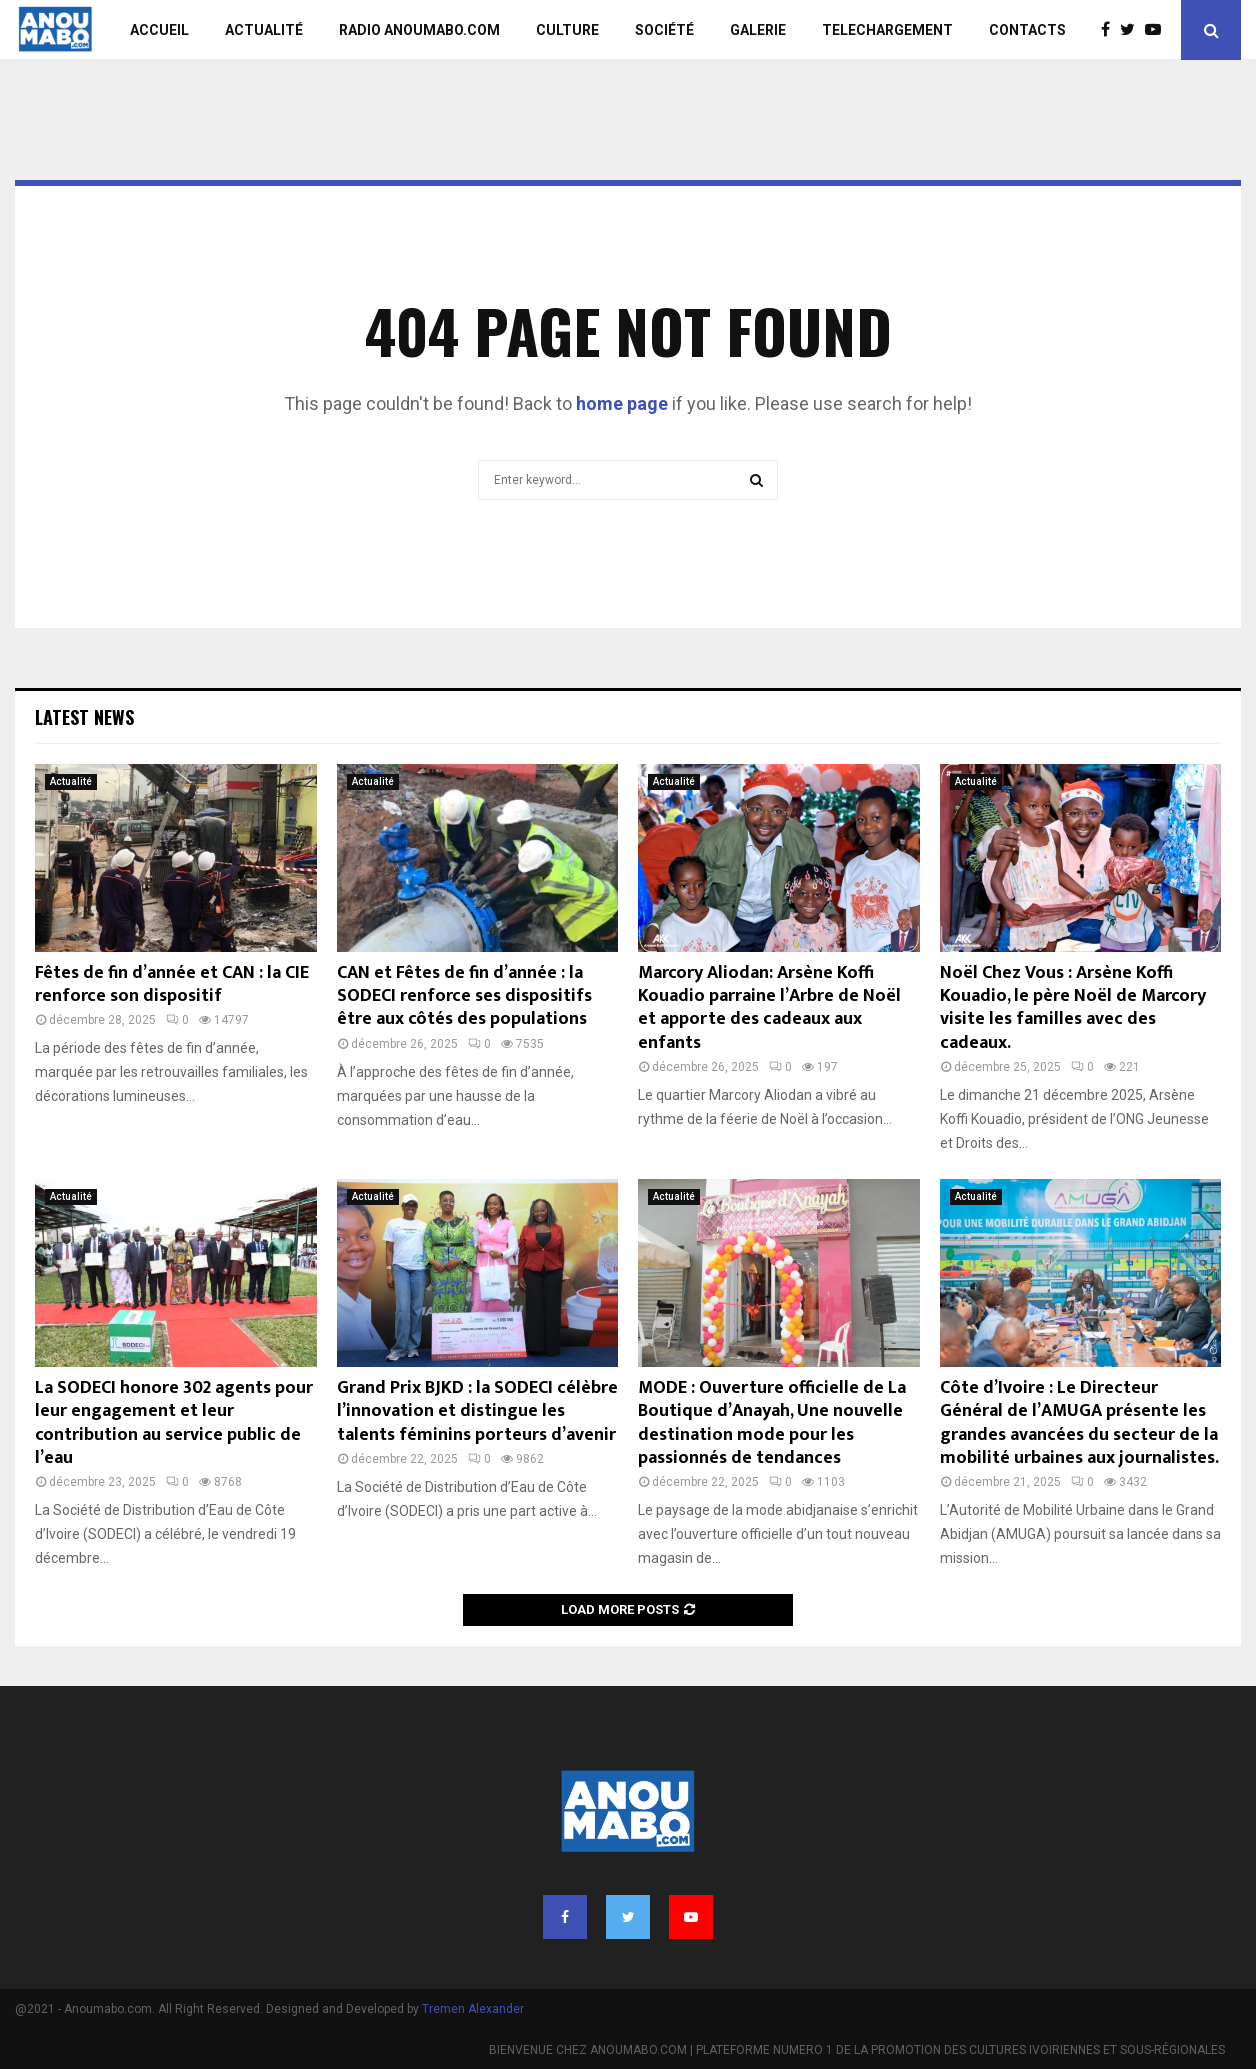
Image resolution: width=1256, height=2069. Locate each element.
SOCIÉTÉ (664, 30)
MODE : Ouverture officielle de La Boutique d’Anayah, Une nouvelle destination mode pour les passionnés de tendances (772, 1423)
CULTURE (567, 30)
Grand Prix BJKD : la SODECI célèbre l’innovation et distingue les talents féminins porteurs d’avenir (477, 1411)
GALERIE (758, 30)
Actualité (71, 781)
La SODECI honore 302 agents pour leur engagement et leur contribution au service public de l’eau (174, 1423)
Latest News (84, 717)
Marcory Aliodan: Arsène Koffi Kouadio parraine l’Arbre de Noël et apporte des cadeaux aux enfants (769, 1008)
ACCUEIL (159, 30)
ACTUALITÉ (264, 30)
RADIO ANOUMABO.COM (419, 30)
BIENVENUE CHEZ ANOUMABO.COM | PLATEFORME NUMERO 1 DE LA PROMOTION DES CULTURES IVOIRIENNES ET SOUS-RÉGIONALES (857, 2050)
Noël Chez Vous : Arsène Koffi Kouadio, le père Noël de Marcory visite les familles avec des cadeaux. (1073, 1008)
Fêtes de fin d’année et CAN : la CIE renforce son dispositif (172, 984)
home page (622, 403)
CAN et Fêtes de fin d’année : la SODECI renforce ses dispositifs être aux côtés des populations (464, 996)
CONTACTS (1027, 30)
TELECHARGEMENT (887, 30)
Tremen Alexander (473, 2009)
